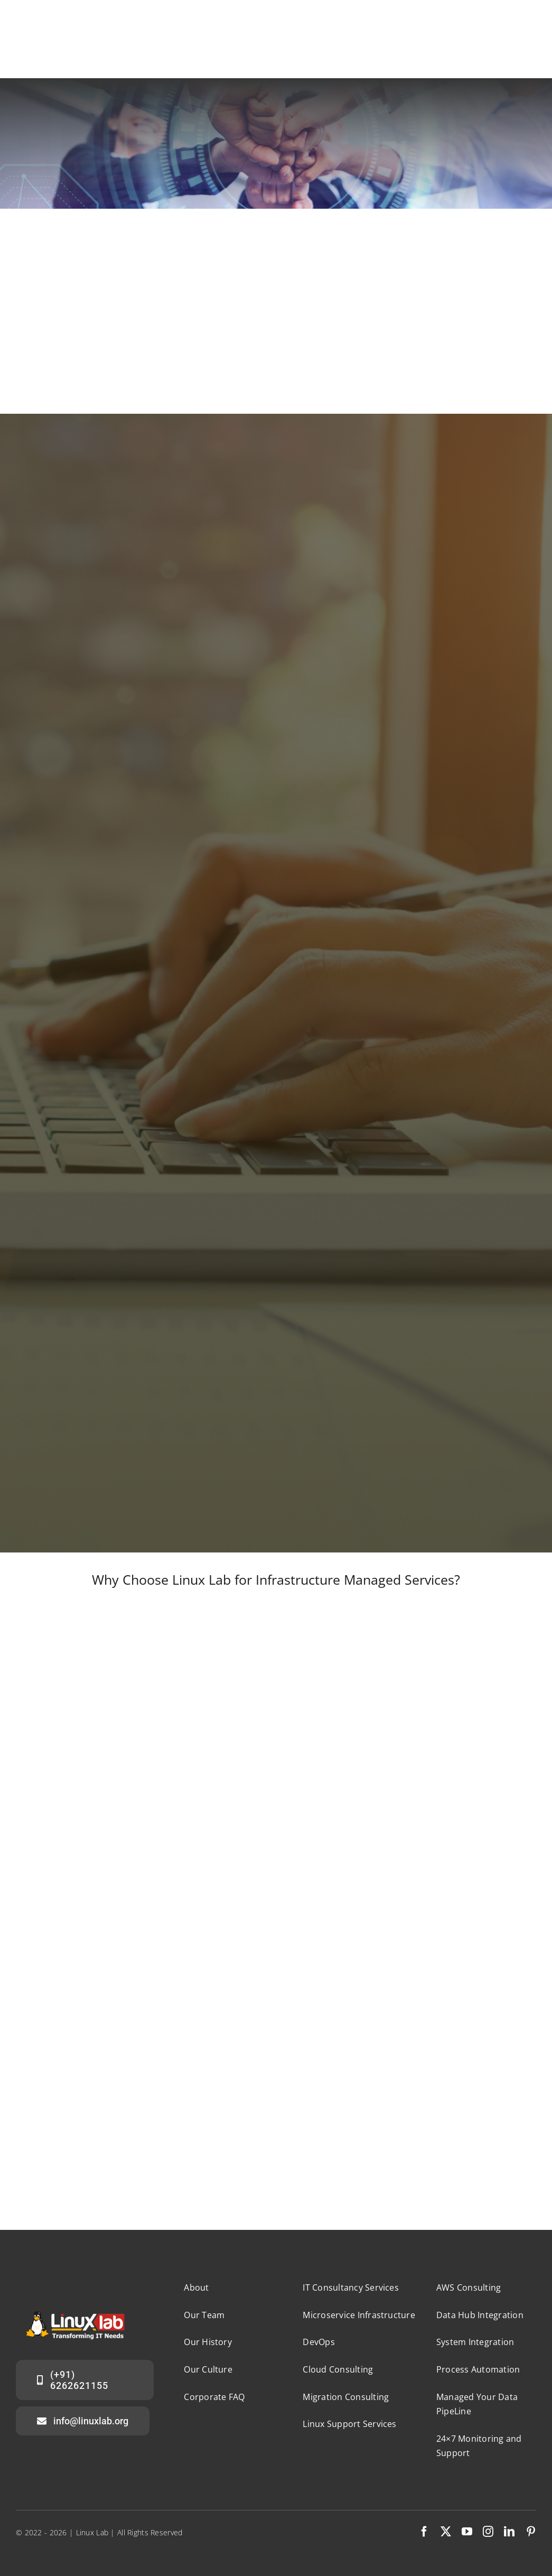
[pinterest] (531, 2531)
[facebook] (424, 2531)
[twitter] (446, 2531)
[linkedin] (509, 2531)
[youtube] (467, 2531)
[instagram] (488, 2531)
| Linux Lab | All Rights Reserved (125, 2532)
